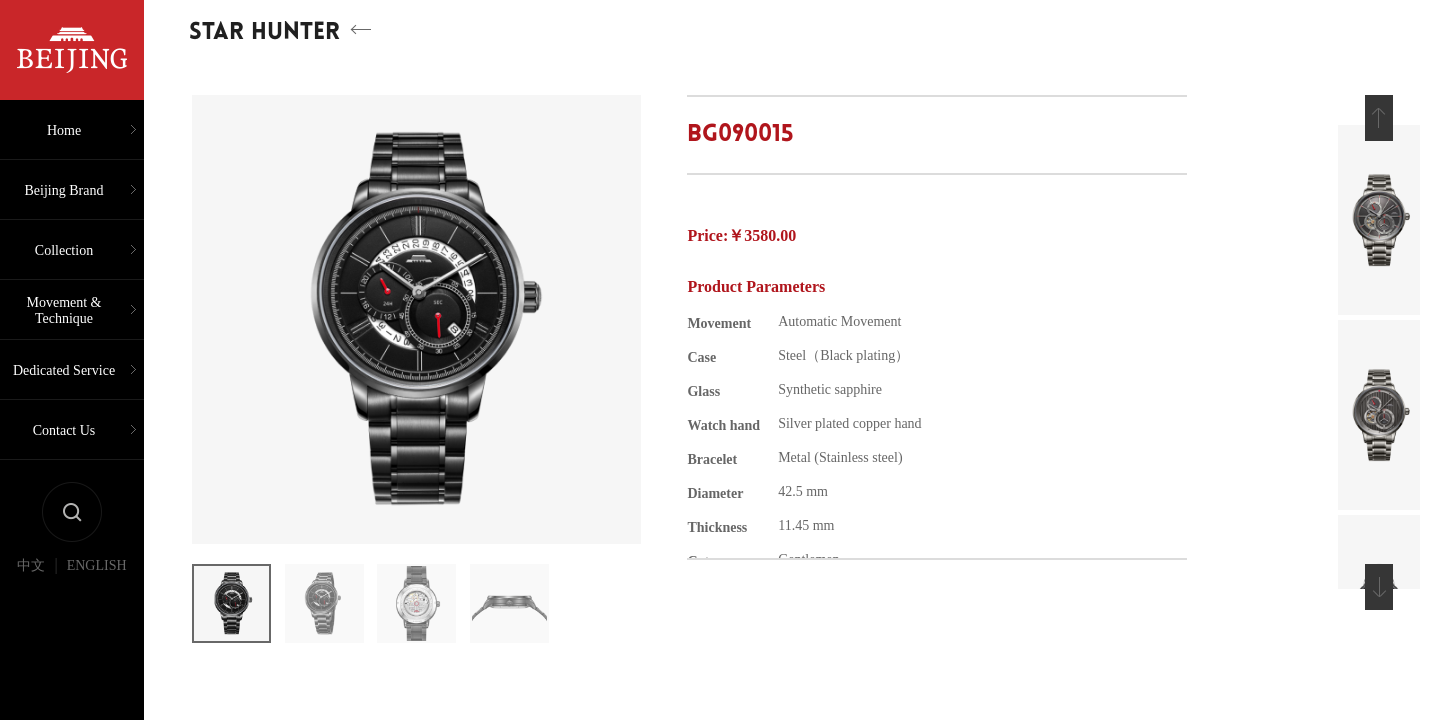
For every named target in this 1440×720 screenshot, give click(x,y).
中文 (31, 566)
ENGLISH (97, 566)
